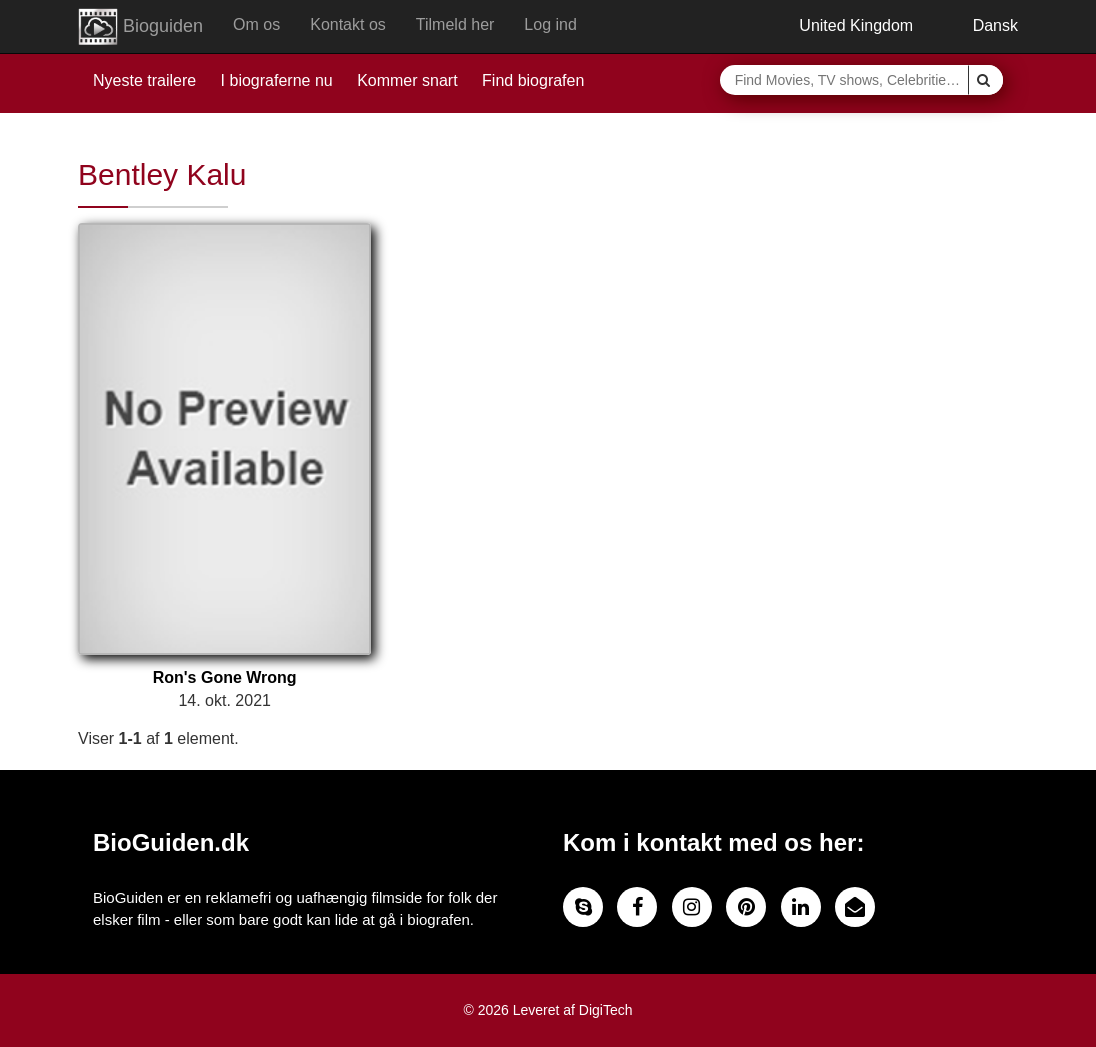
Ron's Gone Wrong (225, 677)
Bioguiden (140, 27)
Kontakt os (348, 24)
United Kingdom (841, 25)
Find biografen (533, 80)
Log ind (550, 24)
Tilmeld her (455, 24)
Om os (256, 24)
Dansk (980, 25)
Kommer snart (407, 80)
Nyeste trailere (144, 80)
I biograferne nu (277, 80)
